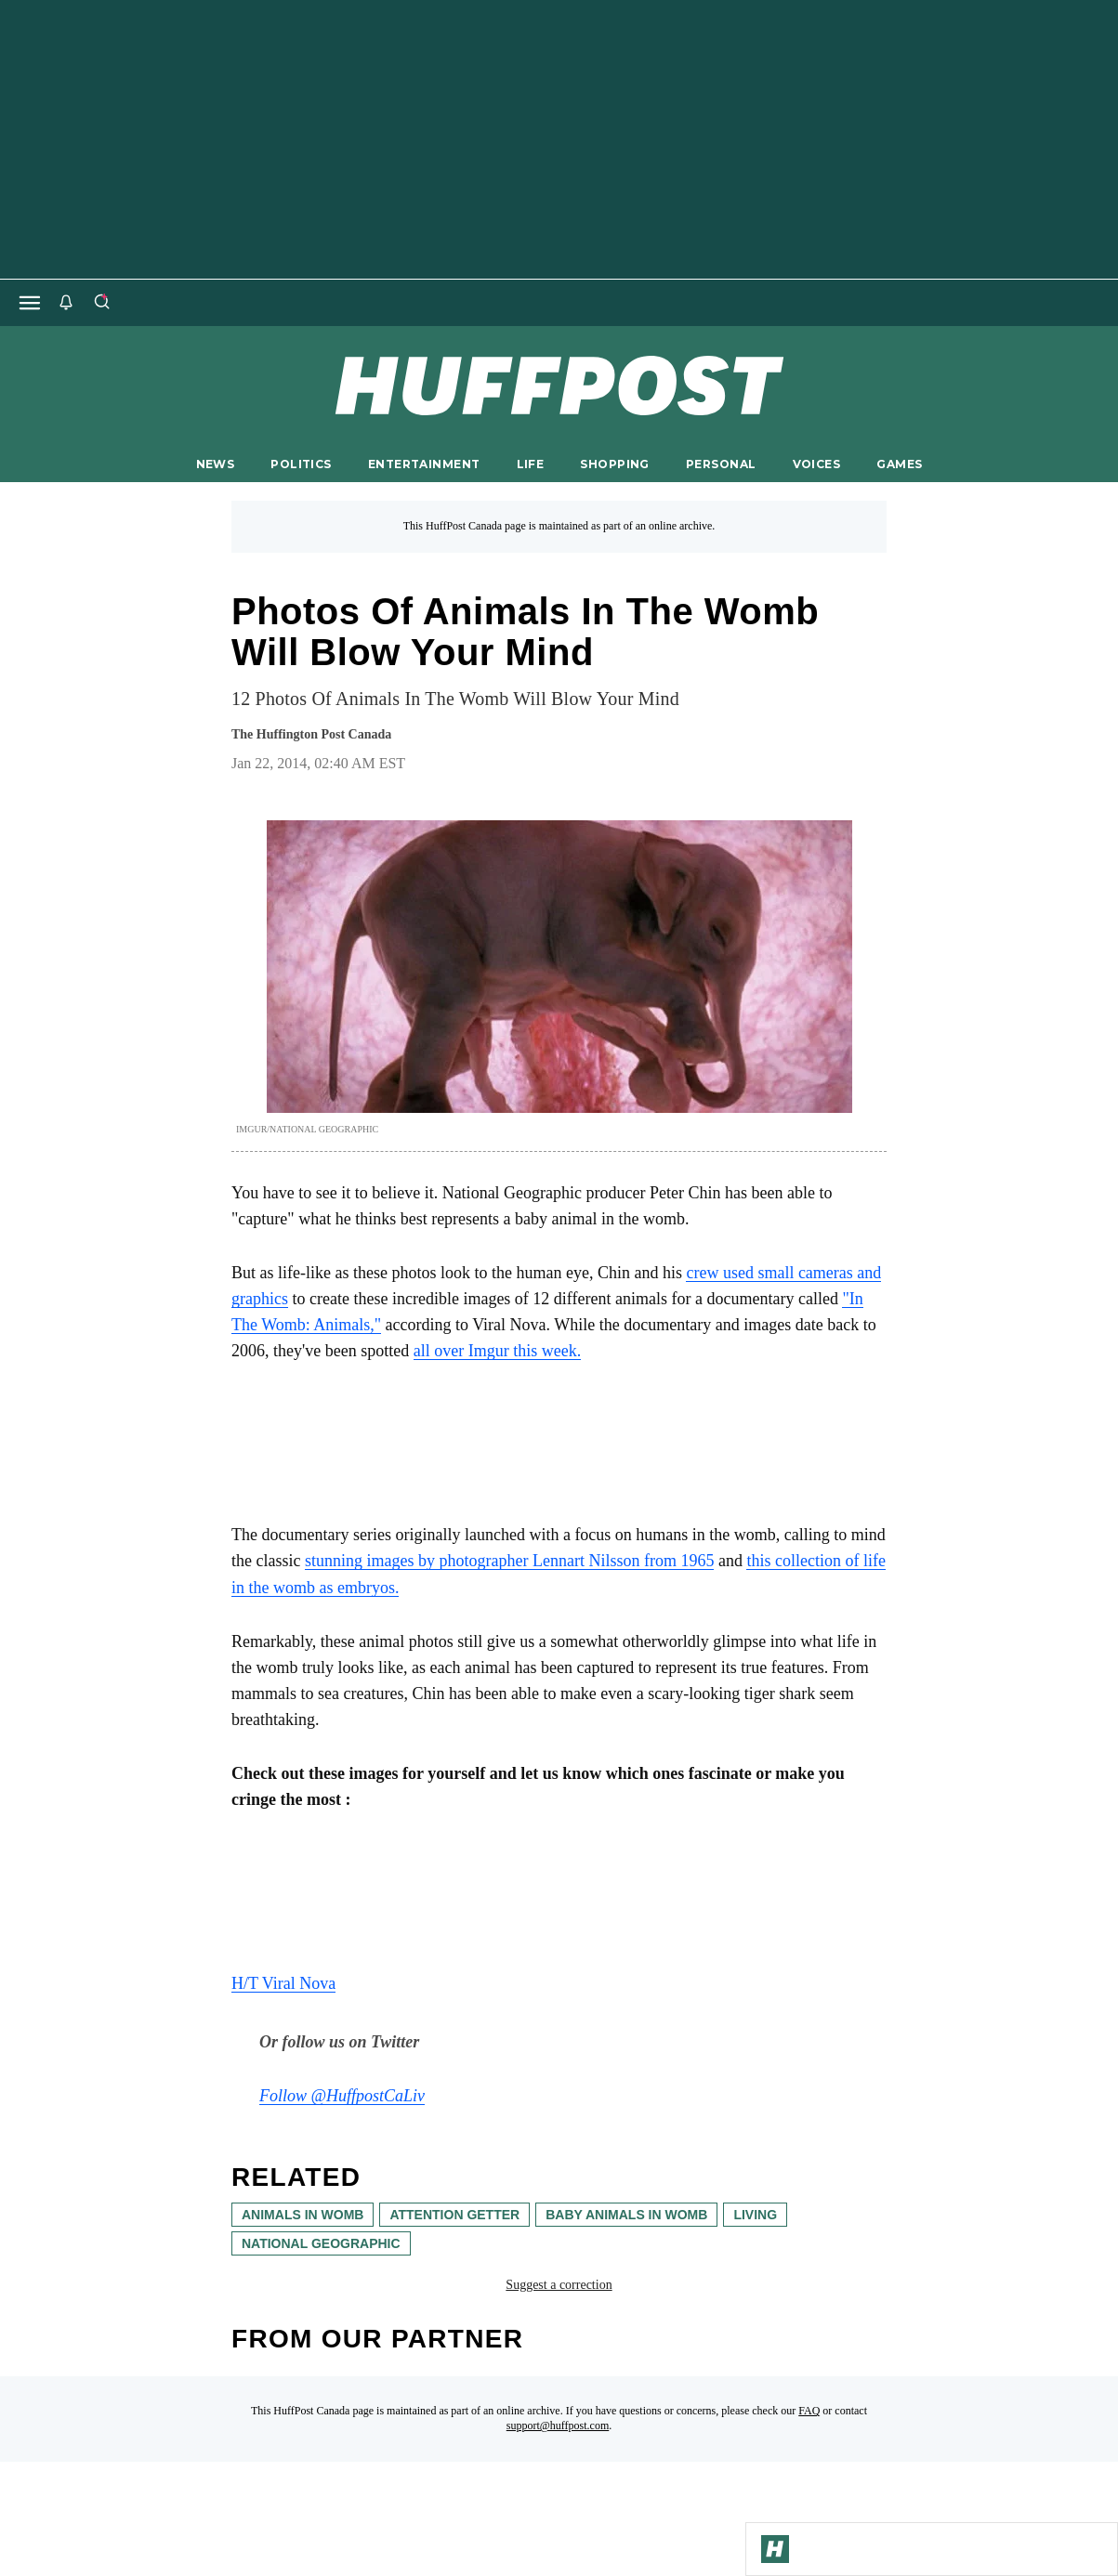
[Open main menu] (30, 303)
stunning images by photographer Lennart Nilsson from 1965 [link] (509, 1560)
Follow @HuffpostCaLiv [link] (342, 2095)
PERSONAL (721, 464)
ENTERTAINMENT (424, 464)
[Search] (101, 303)
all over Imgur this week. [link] (497, 1350)
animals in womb (302, 2214)
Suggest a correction (559, 2285)
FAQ (809, 2410)
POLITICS (300, 464)
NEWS (215, 464)
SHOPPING (614, 464)
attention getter (454, 2214)
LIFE (531, 464)
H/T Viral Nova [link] (283, 1983)
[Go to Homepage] (775, 2549)
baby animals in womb (626, 2214)
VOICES (817, 464)
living (755, 2214)
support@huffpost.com (558, 2425)
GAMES (899, 464)
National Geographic (321, 2243)
